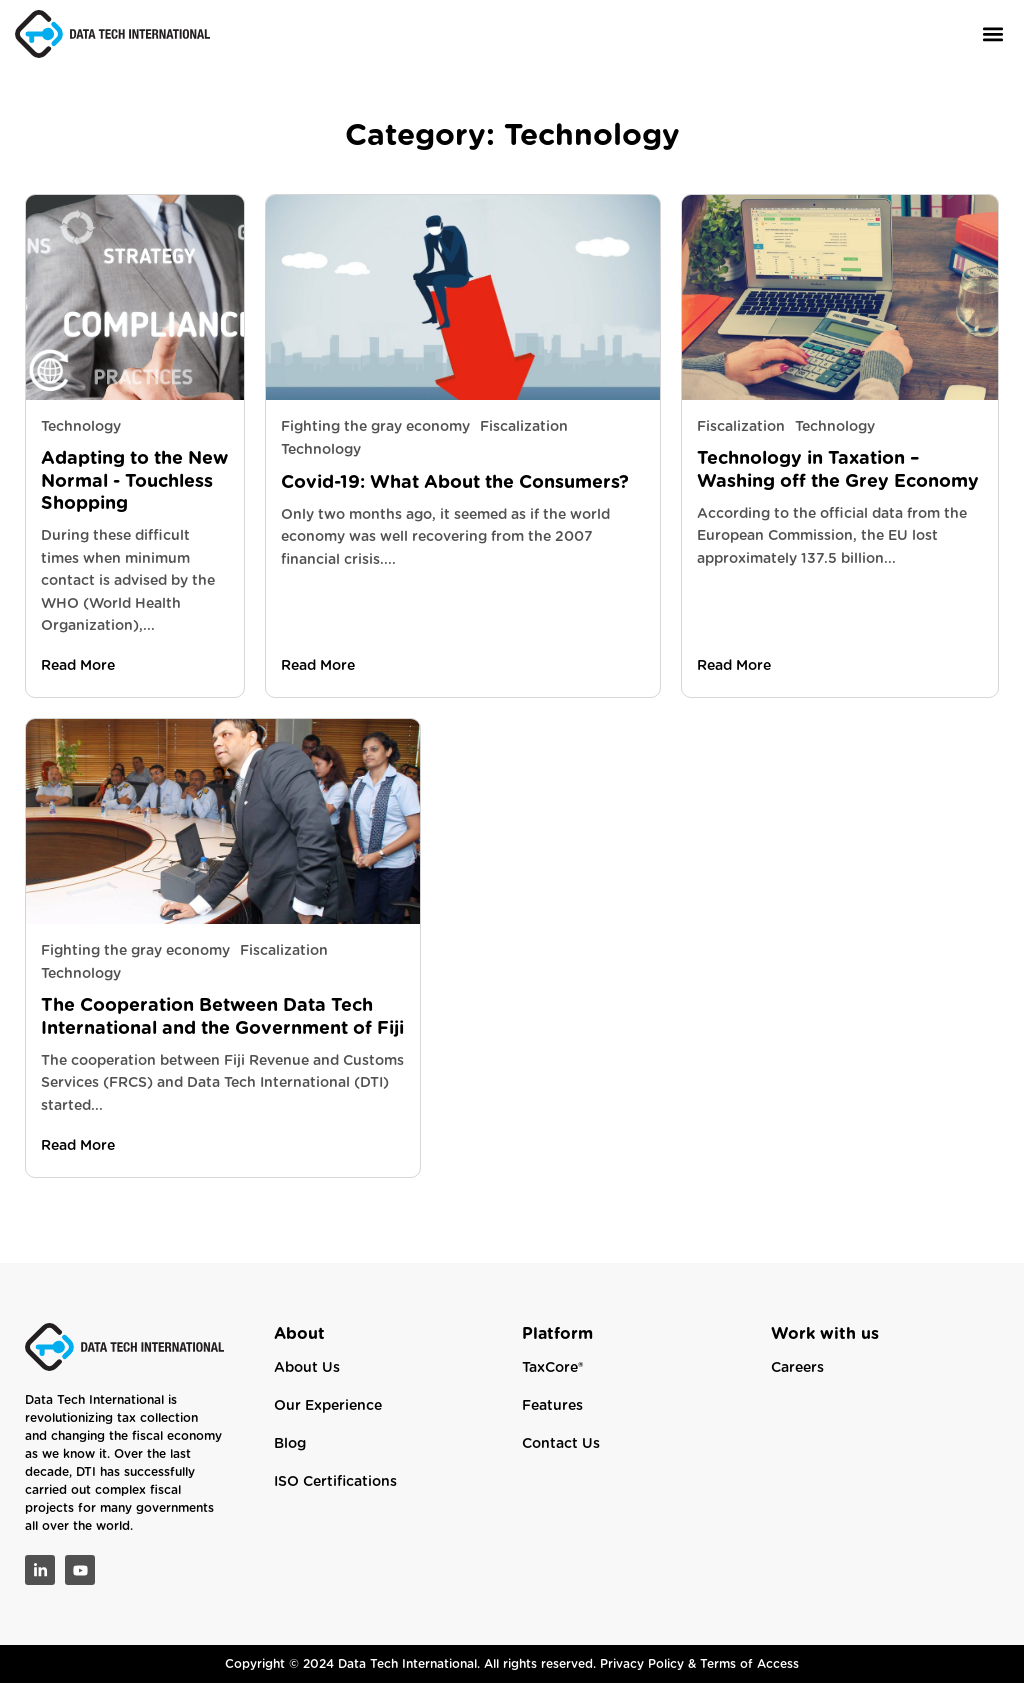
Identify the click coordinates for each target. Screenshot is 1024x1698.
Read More (78, 681)
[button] (992, 33)
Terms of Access (749, 1679)
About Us (307, 1383)
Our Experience (328, 1421)
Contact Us (561, 1459)
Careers (797, 1383)
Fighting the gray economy (375, 442)
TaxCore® (552, 1383)
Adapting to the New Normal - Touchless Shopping (134, 496)
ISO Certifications (335, 1497)
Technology (81, 442)
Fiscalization (524, 442)
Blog (290, 1459)
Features (552, 1421)
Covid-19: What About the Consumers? (455, 497)
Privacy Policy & (650, 1679)
